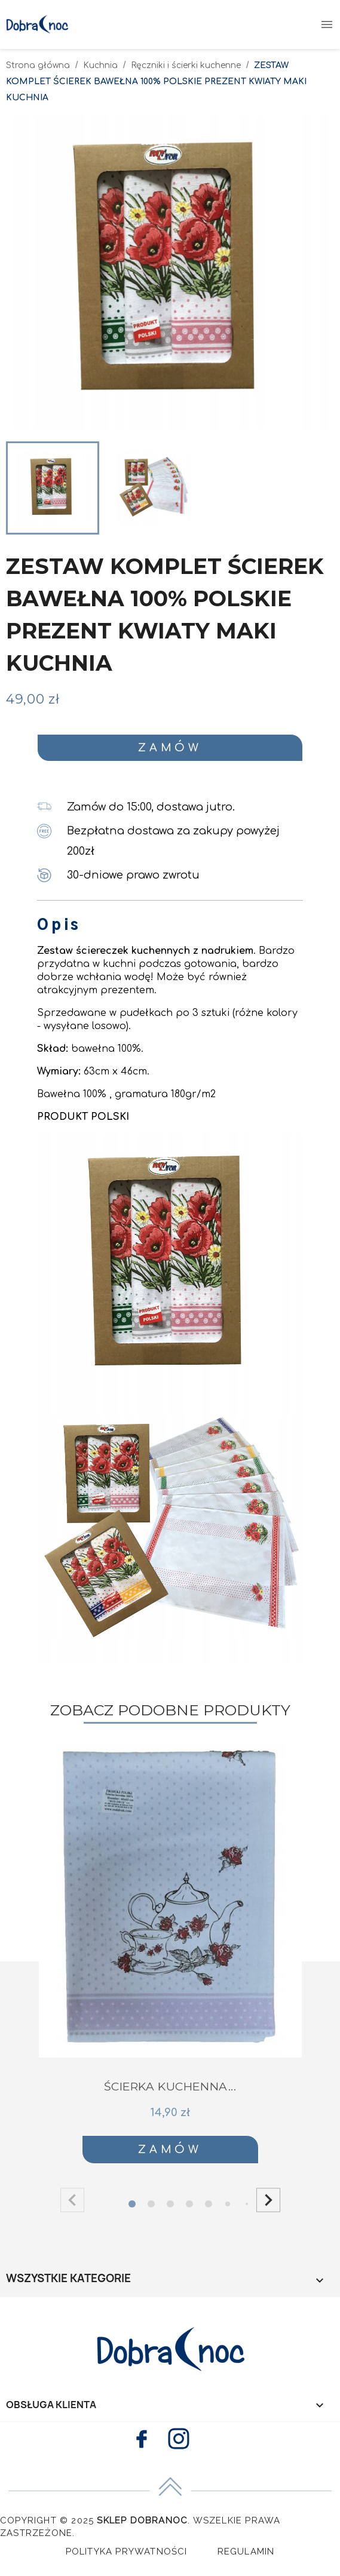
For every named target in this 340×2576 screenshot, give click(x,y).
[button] (268, 2200)
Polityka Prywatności (127, 2551)
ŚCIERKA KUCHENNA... (170, 2086)
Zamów (170, 748)
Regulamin (246, 2551)
